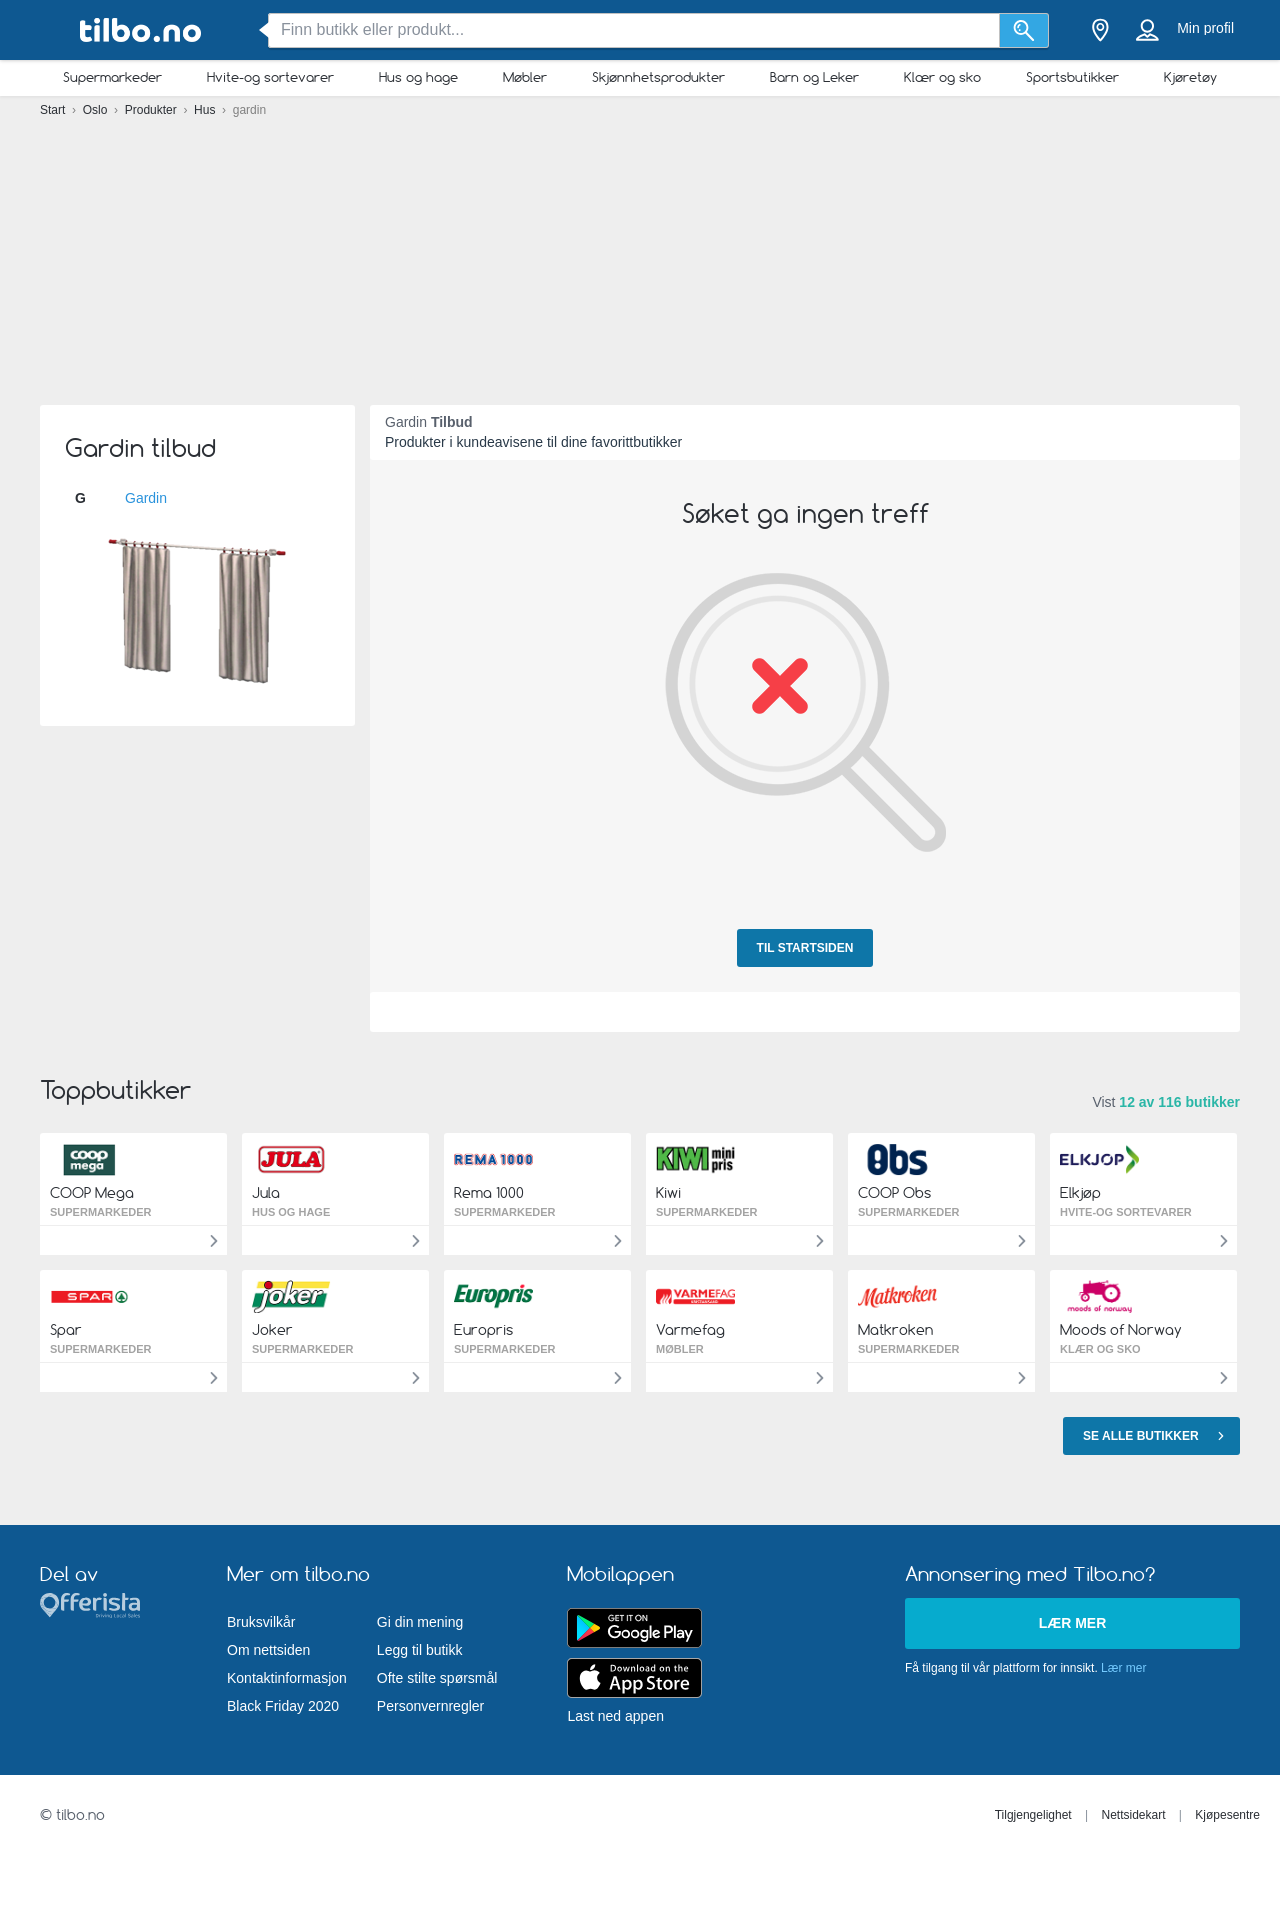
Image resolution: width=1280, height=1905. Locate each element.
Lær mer (1073, 1623)
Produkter (152, 110)
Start (54, 110)
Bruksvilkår (261, 1622)
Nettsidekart (1133, 1815)
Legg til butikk (420, 1650)
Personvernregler (430, 1706)
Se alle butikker (1156, 1435)
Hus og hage (418, 77)
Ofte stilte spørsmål (437, 1678)
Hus (206, 110)
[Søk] (1024, 30)
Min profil (1205, 28)
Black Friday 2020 (283, 1706)
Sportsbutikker (1072, 77)
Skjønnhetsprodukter (658, 77)
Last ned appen (615, 1716)
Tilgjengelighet (1033, 1815)
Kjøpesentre (1227, 1815)
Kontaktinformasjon (287, 1678)
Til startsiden (805, 948)
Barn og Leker (814, 77)
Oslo (97, 110)
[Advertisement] (640, 250)
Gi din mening (420, 1622)
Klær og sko (942, 77)
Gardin (146, 498)
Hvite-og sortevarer (270, 77)
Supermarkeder (112, 77)
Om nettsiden (268, 1650)
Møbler (525, 77)
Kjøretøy (1190, 77)
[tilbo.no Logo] (140, 30)
